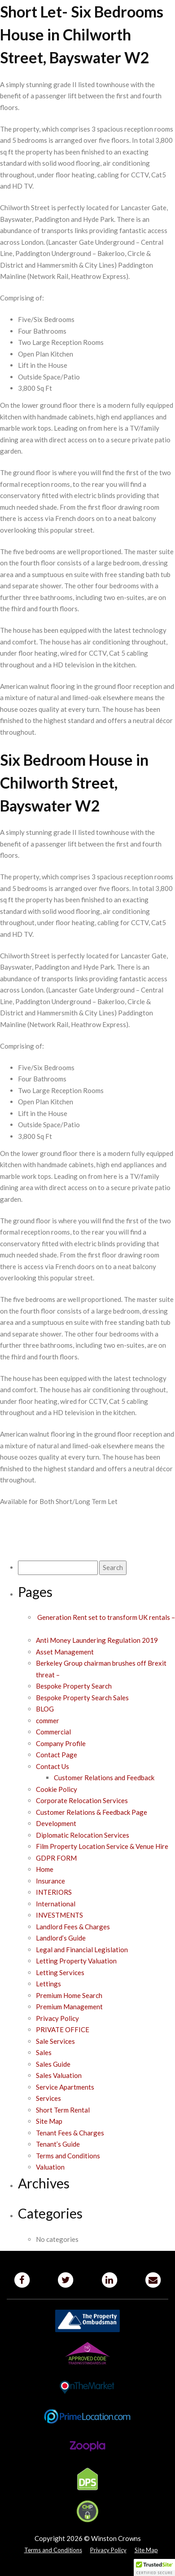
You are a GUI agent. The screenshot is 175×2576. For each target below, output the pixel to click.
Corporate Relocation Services (82, 1800)
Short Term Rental (63, 2110)
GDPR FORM (56, 1858)
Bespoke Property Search (74, 1686)
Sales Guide (53, 2064)
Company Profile (61, 1743)
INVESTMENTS (59, 1915)
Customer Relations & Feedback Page (91, 1812)
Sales (44, 2052)
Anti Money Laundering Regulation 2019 (97, 1640)
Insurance (50, 1881)
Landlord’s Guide (61, 1938)
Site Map (49, 2121)
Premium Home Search (69, 1995)
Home (44, 1869)
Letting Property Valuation (76, 1961)
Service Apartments (65, 2087)
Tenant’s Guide (58, 2144)
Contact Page (56, 1755)
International (55, 1904)
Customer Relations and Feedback (104, 1777)
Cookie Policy (56, 1789)
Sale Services (55, 2041)
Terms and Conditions (68, 2156)
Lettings (48, 1984)
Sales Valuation (59, 2075)
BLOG (45, 1709)
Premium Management (69, 2007)
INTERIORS (54, 1892)
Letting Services (60, 1972)
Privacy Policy (57, 2018)
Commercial (53, 1732)
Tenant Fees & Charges (70, 2133)
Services (48, 2098)
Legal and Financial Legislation (82, 1949)
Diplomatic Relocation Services (82, 1835)
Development (56, 1823)
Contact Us (52, 1766)
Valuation (50, 2167)
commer (47, 1720)
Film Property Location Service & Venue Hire (102, 1846)
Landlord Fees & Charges (73, 1927)
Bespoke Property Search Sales (82, 1698)
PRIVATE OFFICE (62, 2029)
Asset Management (65, 1652)
